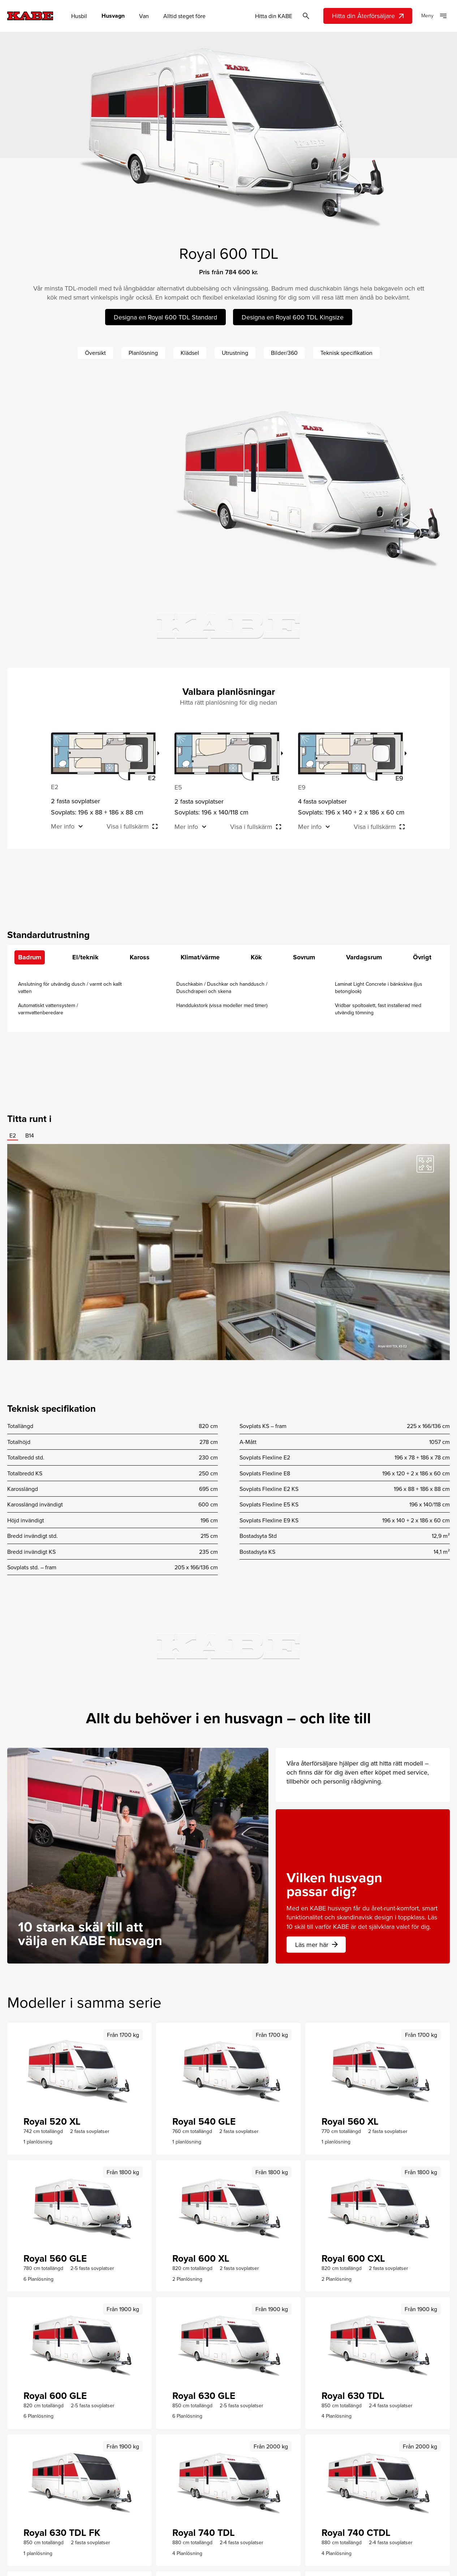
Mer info (62, 826)
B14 (29, 1135)
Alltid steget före (184, 16)
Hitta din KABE (273, 16)
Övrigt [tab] (422, 957)
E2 (12, 1135)
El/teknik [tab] (85, 957)
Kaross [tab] (140, 957)
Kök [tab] (256, 957)
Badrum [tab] (29, 957)
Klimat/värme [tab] (200, 957)
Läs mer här (317, 1944)
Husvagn (113, 16)
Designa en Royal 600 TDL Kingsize (293, 317)
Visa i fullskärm (128, 826)
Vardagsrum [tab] (364, 957)
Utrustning (235, 353)
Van (144, 16)
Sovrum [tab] (304, 957)
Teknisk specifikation (346, 353)
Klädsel (190, 353)
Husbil (79, 16)
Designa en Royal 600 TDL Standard (165, 317)
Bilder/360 (284, 353)
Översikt (95, 353)
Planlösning (143, 353)
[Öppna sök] (305, 15)
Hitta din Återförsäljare (369, 15)
